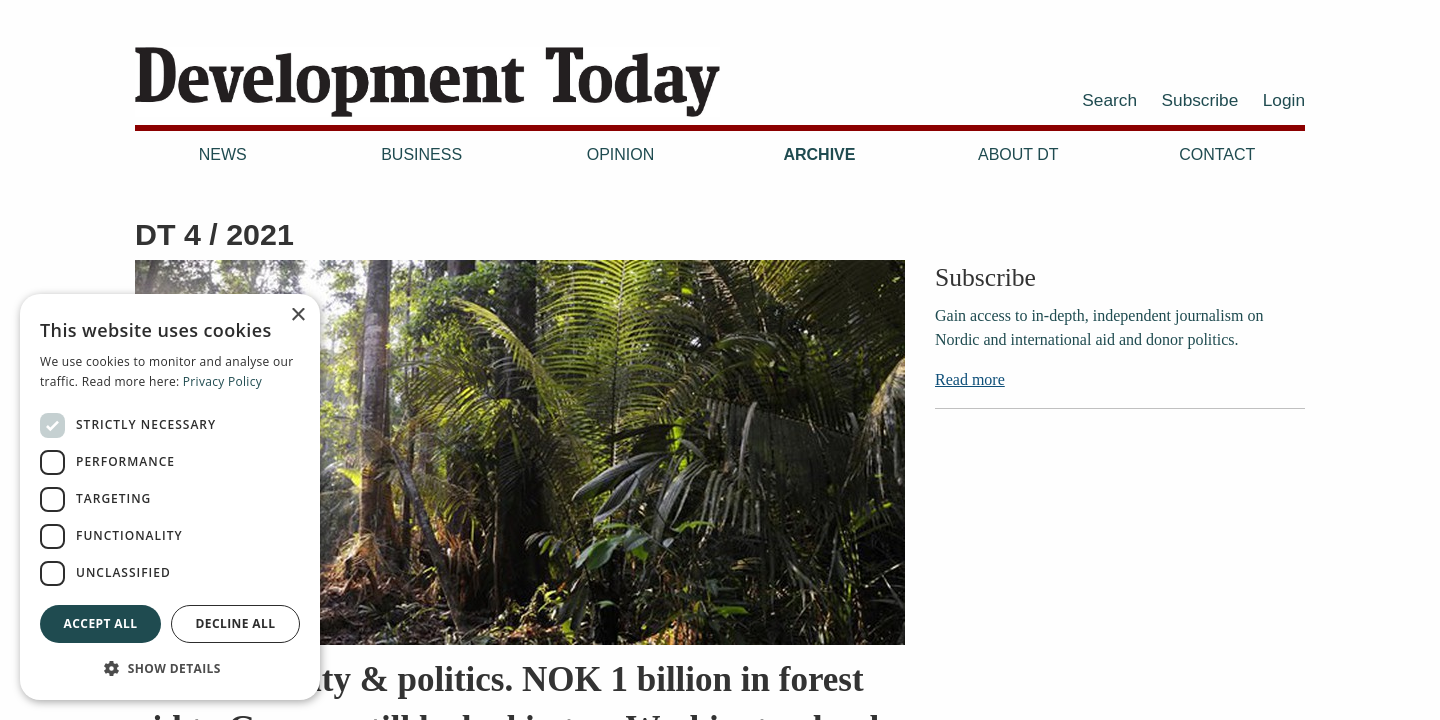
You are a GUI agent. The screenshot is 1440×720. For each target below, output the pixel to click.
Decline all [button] (236, 623)
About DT (1018, 154)
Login (1284, 100)
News (223, 154)
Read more (970, 379)
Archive (819, 154)
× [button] (297, 315)
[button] (170, 668)
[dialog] (170, 497)
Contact (1217, 154)
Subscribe (1200, 100)
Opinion (621, 154)
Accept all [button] (101, 623)
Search (1109, 100)
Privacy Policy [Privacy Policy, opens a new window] (222, 381)
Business (421, 154)
